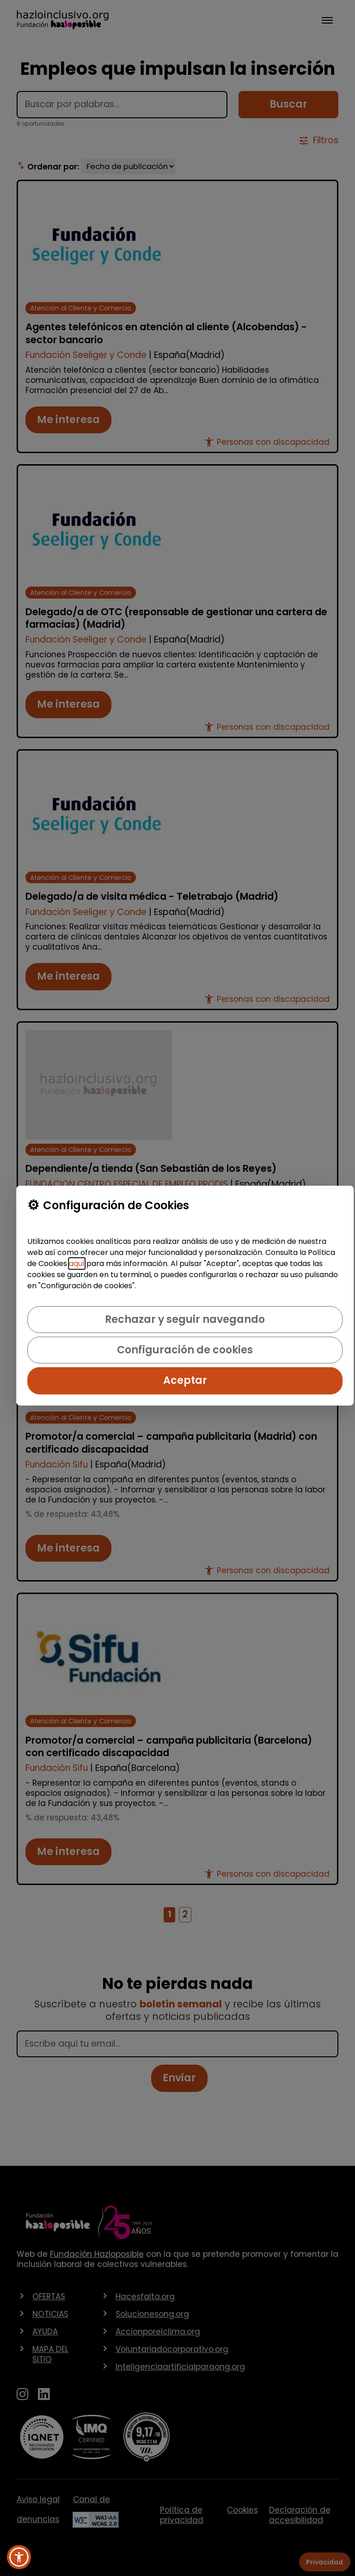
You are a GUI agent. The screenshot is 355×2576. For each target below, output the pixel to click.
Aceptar (185, 1380)
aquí (77, 1263)
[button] (19, 2557)
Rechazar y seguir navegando (185, 1319)
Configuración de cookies (185, 1350)
